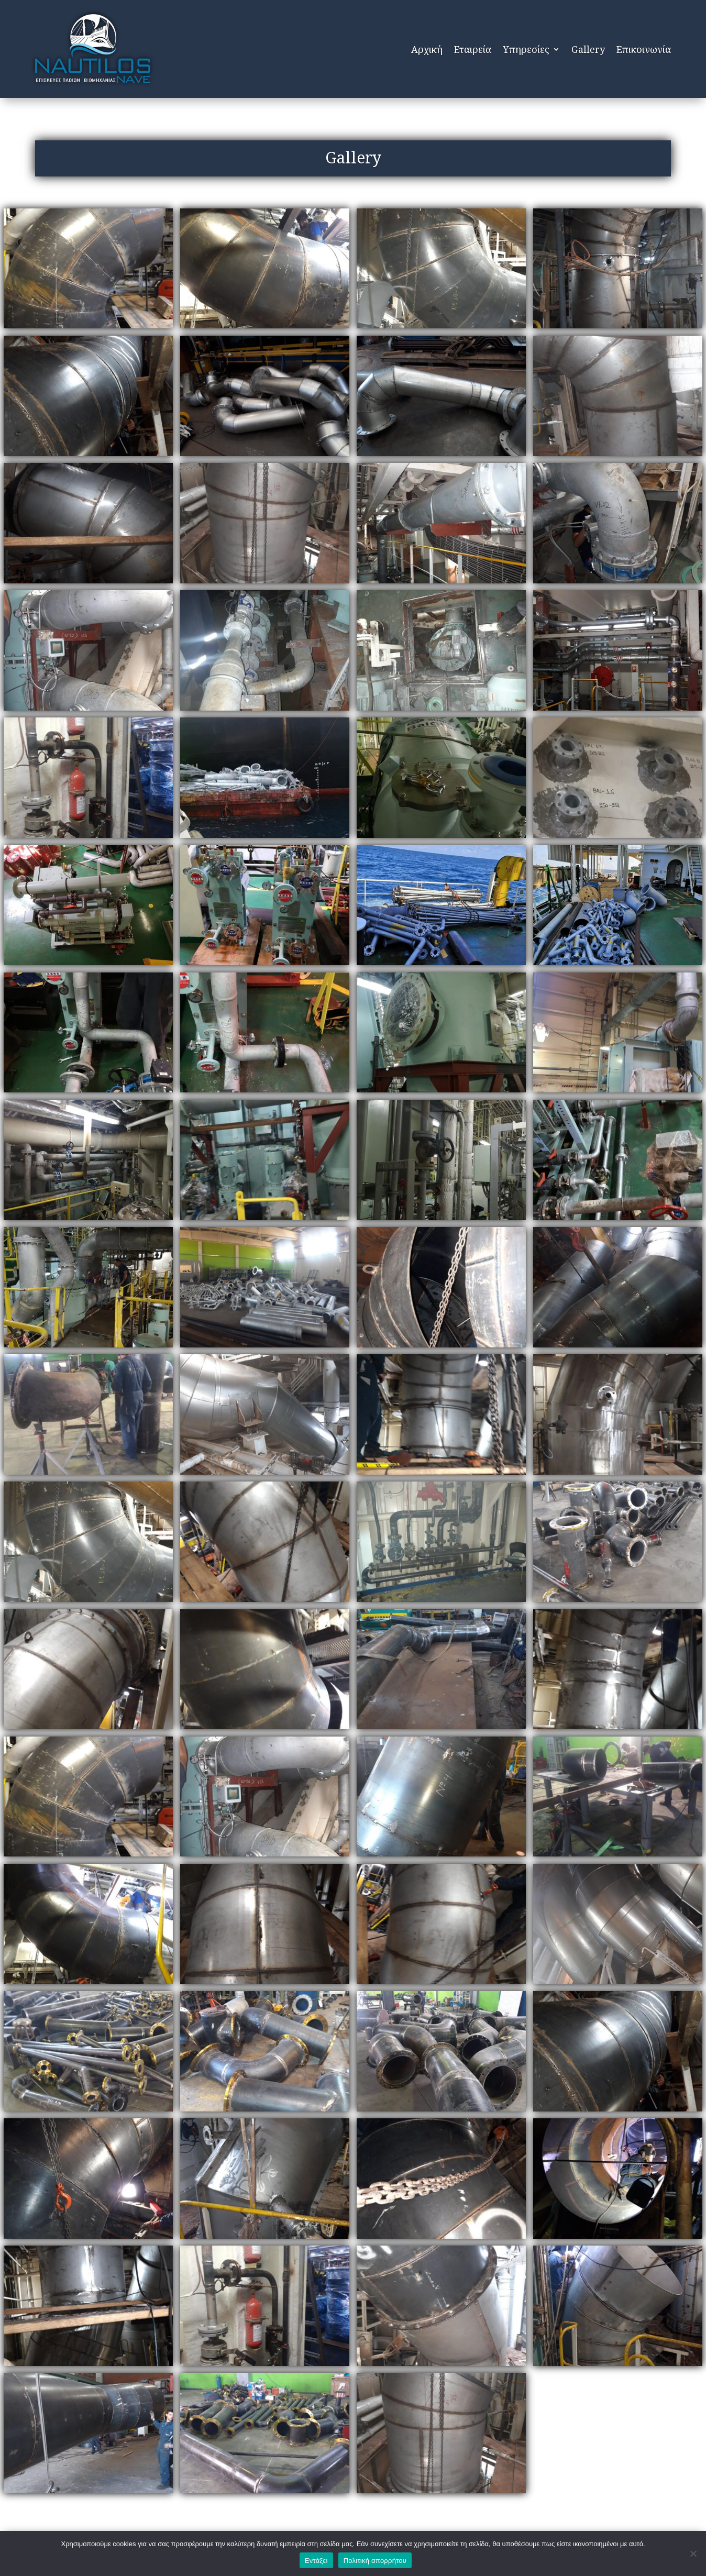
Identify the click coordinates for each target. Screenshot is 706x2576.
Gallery (588, 49)
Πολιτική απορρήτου (375, 2560)
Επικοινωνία (643, 49)
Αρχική (427, 49)
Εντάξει (316, 2560)
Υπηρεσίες (526, 49)
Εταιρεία (472, 49)
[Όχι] (693, 2553)
